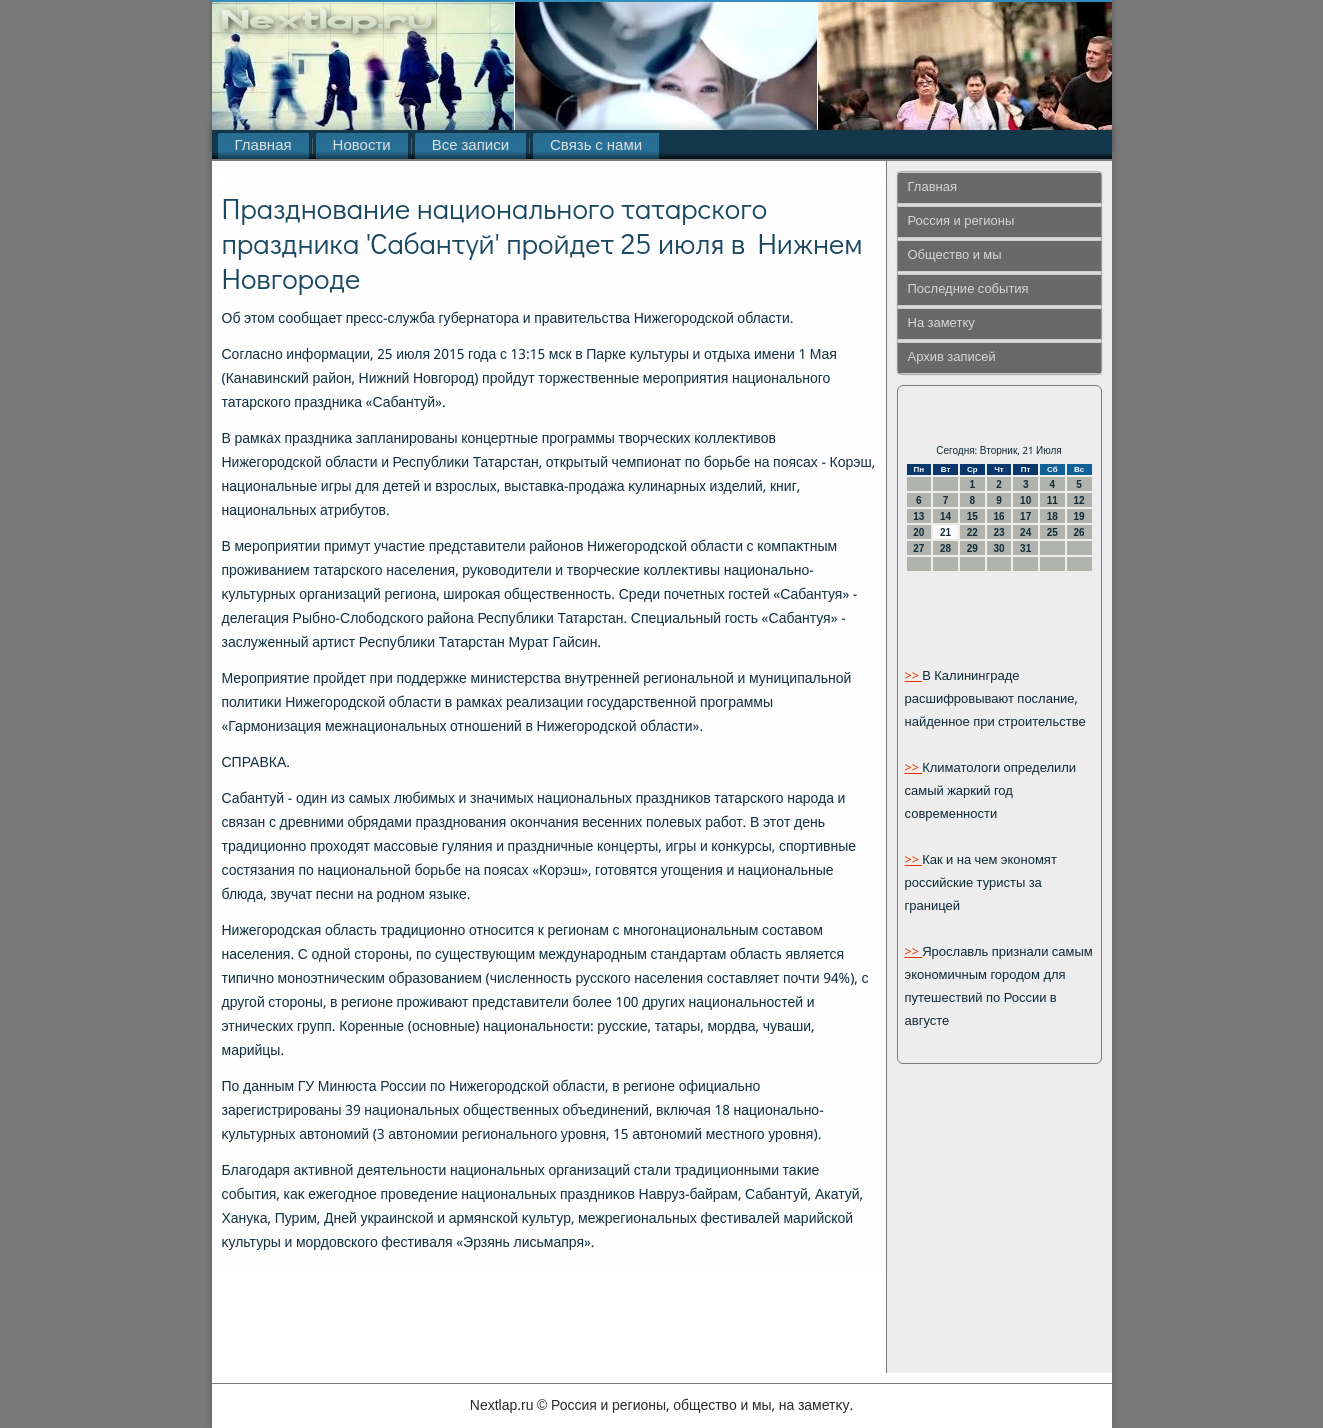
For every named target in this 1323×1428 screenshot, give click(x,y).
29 (972, 548)
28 (945, 548)
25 (1052, 532)
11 (1052, 500)
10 (1025, 500)
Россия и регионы (961, 221)
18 (1052, 516)
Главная (263, 146)
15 (972, 516)
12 (1079, 500)
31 (1025, 548)
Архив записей (952, 357)
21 (945, 532)
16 (998, 516)
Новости (362, 146)
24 (1025, 532)
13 (918, 516)
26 (1079, 532)
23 (998, 532)
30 (998, 548)
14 (945, 516)
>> (914, 676)
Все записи (470, 146)
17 (1025, 516)
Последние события (968, 289)
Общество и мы (955, 255)
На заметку (941, 323)
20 (918, 532)
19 (1079, 516)
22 (972, 532)
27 (918, 548)
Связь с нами (596, 146)
